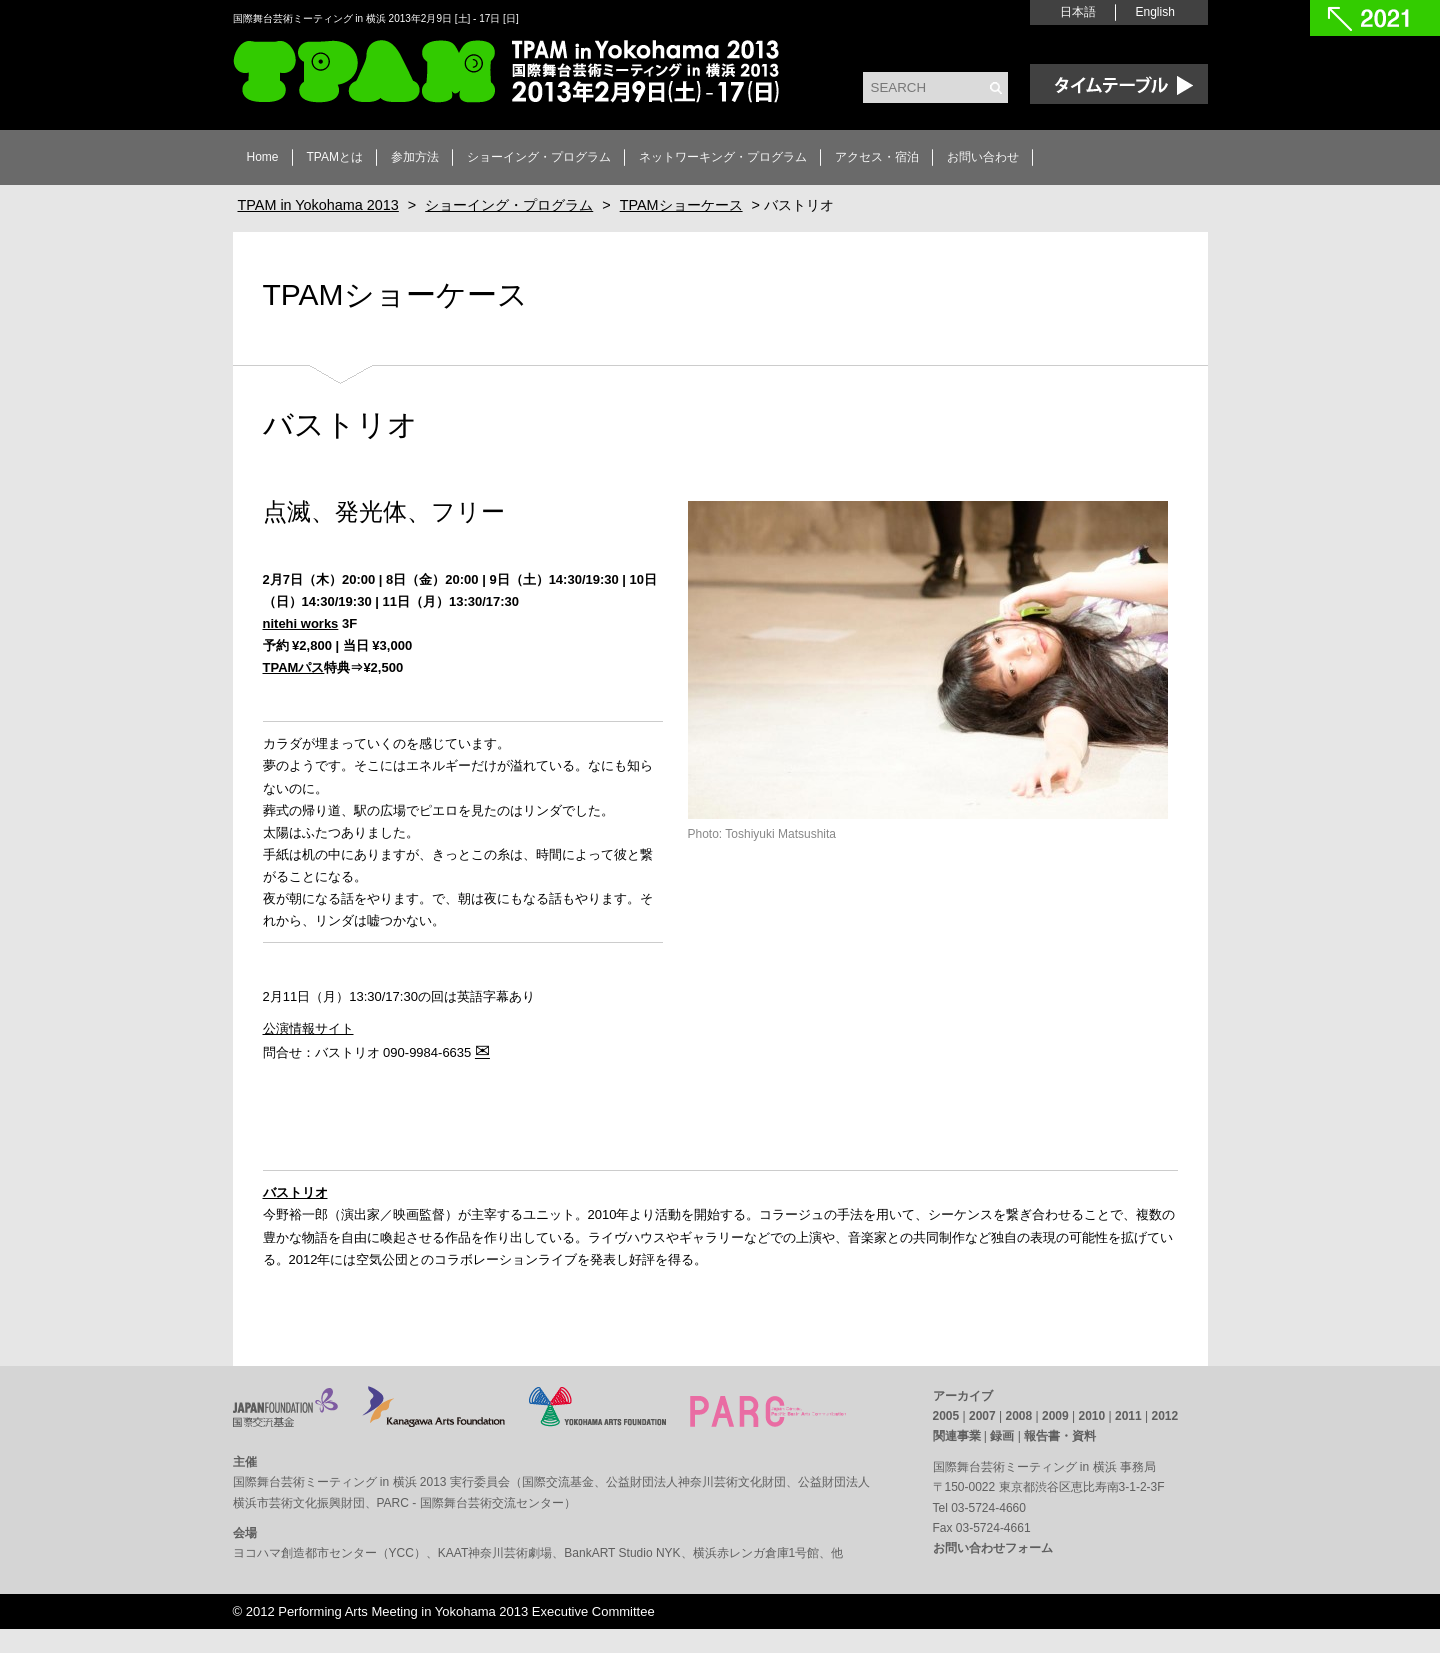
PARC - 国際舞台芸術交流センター (470, 1503)
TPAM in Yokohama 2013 (506, 71)
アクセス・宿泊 (877, 157)
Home (263, 157)
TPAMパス (294, 667)
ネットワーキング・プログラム (723, 157)
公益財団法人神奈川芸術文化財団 (696, 1482)
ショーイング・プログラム (539, 157)
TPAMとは (335, 157)
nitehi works (301, 623)
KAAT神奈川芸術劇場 (495, 1553)
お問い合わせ (983, 157)
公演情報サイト (308, 1028)
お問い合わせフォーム (993, 1548)
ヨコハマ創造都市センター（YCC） (329, 1553)
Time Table (1119, 84)
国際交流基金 (558, 1482)
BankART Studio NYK (622, 1553)
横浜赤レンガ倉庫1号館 (756, 1553)
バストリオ (295, 1192)
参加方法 (415, 157)
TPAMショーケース (395, 294)
